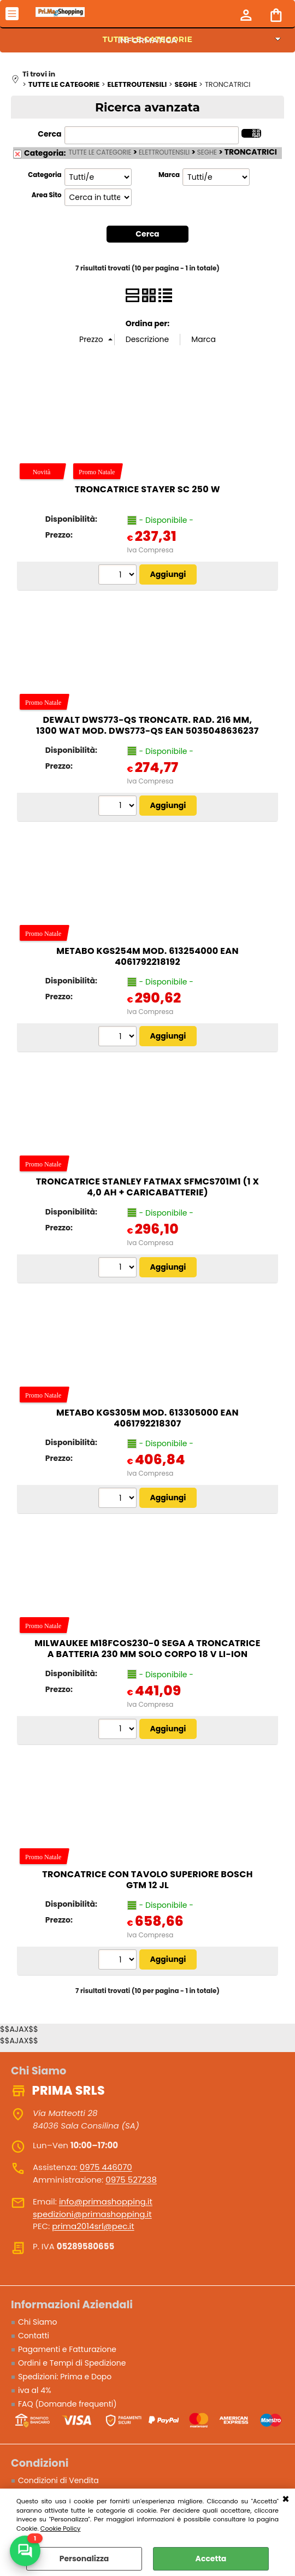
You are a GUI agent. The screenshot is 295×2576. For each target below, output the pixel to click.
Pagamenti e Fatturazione (67, 2349)
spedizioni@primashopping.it (92, 2214)
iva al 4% (34, 2390)
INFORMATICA (148, 40)
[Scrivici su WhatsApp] (25, 2551)
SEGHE (207, 152)
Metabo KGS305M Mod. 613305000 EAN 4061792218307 (147, 1418)
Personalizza (84, 2558)
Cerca (49, 133)
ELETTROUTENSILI (164, 152)
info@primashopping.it (105, 2201)
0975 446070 (106, 2167)
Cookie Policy (60, 2528)
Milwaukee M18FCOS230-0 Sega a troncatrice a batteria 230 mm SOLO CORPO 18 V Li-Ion (147, 1649)
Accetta (211, 2558)
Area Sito (47, 195)
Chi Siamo (37, 2321)
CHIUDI (286, 2499)
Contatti (33, 2335)
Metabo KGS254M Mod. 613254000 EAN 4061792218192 (147, 956)
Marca (169, 174)
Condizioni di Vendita (58, 2480)
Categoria (44, 174)
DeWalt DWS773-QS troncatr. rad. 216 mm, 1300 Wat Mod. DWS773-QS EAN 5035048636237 (147, 726)
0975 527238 (131, 2179)
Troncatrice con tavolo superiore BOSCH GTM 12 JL (147, 1879)
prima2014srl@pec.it (93, 2226)
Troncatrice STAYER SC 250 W (147, 489)
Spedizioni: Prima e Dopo (64, 2376)
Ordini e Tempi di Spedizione (72, 2362)
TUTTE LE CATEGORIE (100, 152)
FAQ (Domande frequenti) (67, 2403)
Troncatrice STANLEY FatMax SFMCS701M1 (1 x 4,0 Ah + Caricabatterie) (147, 1187)
